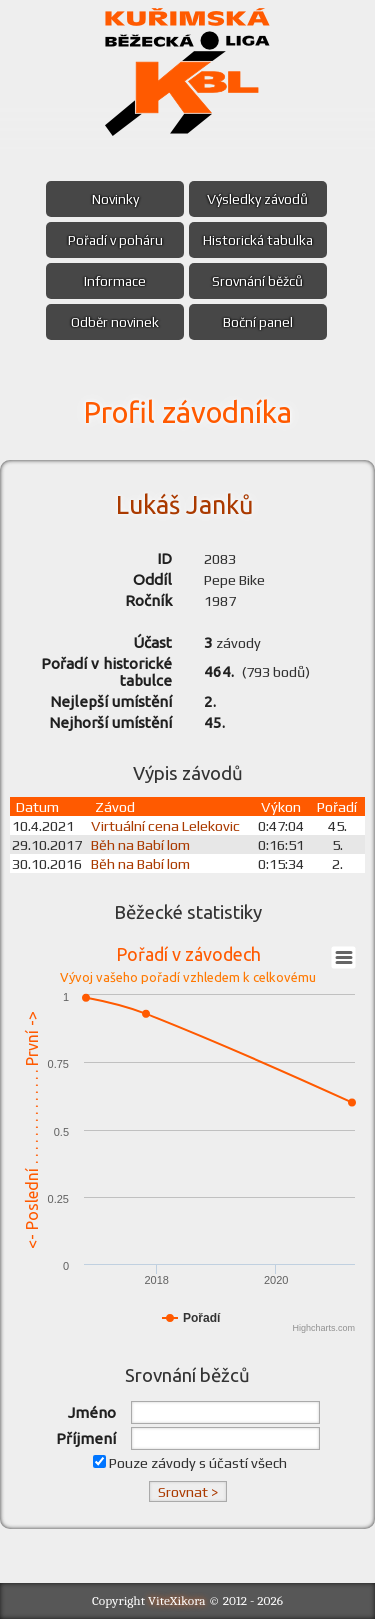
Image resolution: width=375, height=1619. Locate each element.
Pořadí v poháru (114, 240)
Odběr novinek (114, 322)
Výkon (282, 806)
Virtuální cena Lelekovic (171, 825)
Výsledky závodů (259, 199)
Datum (37, 806)
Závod (121, 806)
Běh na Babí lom (146, 844)
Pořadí (338, 806)
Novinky (114, 199)
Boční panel (259, 322)
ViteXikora (177, 1600)
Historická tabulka (259, 240)
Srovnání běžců (259, 281)
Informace (114, 281)
